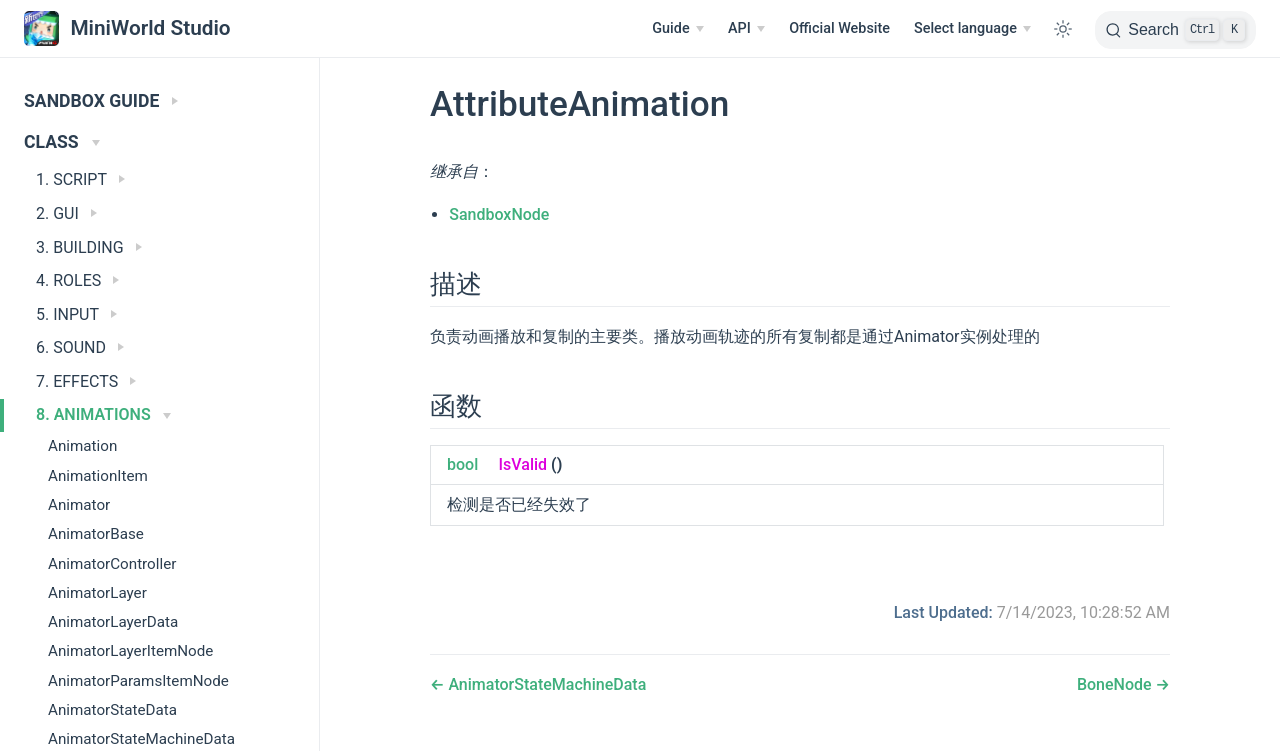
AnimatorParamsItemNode (138, 681)
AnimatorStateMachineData (545, 684)
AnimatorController (112, 564)
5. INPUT (76, 314)
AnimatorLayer (97, 593)
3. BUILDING (89, 247)
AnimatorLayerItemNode (130, 651)
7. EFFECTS (86, 381)
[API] (746, 29)
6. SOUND (80, 347)
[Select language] (972, 29)
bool (462, 464)
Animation (82, 446)
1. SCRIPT (80, 179)
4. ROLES (77, 280)
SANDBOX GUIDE (101, 101)
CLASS (62, 142)
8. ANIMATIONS (103, 414)
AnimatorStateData (112, 710)
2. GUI (66, 213)
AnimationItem (98, 476)
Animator (79, 505)
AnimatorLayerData (113, 622)
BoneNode (1116, 684)
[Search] (1175, 30)
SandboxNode (499, 214)
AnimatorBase (96, 534)
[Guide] (678, 29)
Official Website (839, 28)
